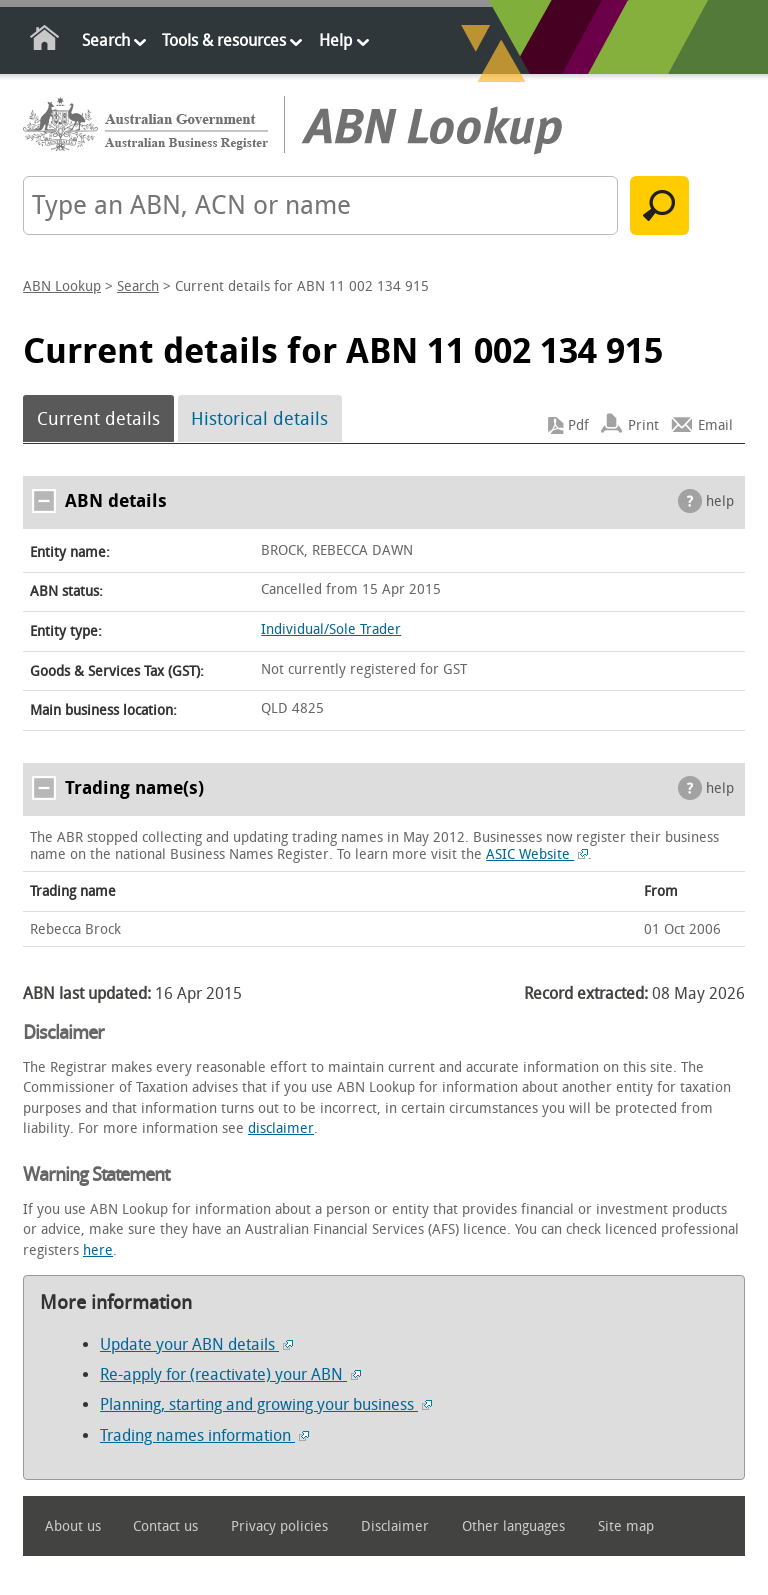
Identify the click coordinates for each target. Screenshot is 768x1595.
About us (73, 1526)
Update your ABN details (196, 1344)
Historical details (259, 419)
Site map (626, 1526)
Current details (98, 419)
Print (643, 425)
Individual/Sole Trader (331, 629)
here (98, 1250)
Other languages (513, 1526)
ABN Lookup (62, 286)
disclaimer (281, 1128)
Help (335, 40)
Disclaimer (395, 1526)
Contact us (165, 1526)
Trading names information (204, 1435)
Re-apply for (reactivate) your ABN (230, 1374)
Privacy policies (279, 1526)
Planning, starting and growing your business (266, 1404)
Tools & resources (224, 40)
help (720, 501)
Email (715, 425)
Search (106, 40)
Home (45, 41)
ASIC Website (537, 854)
